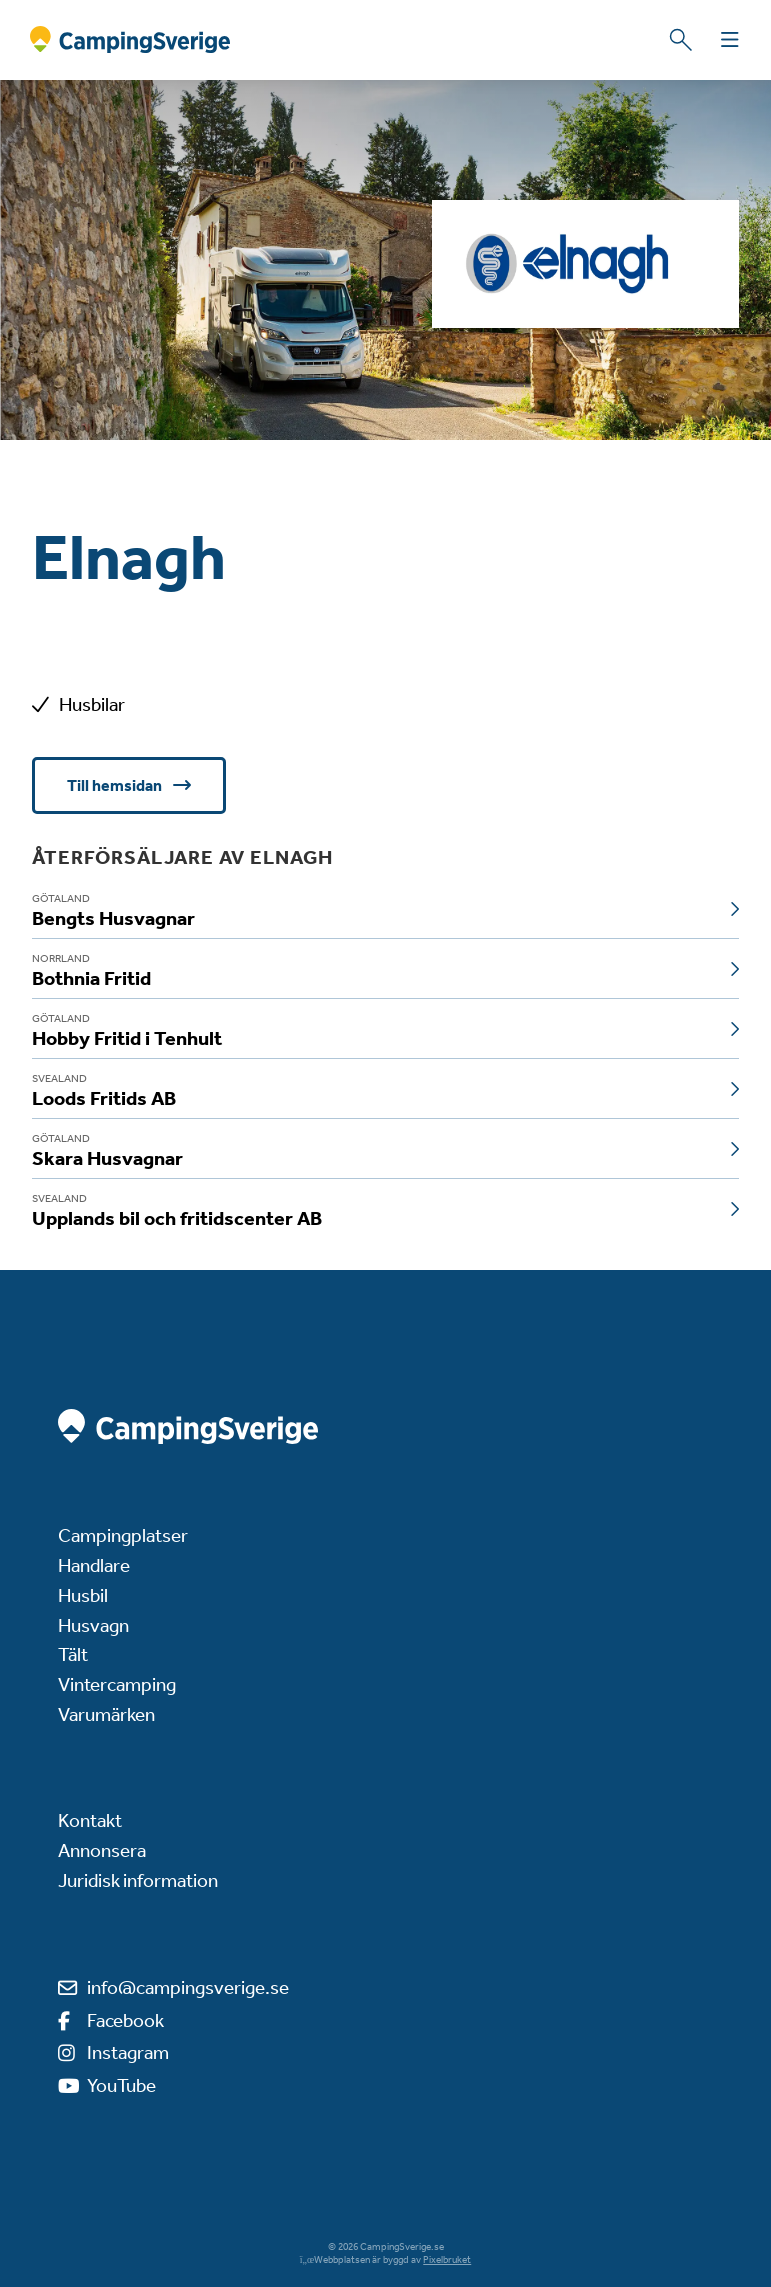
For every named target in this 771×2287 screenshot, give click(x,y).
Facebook (125, 2020)
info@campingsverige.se (188, 1987)
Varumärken (106, 1714)
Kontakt (90, 1820)
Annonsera (102, 1850)
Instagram (128, 2052)
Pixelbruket (447, 2260)
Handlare (94, 1565)
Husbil (83, 1595)
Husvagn (93, 1625)
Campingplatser (123, 1535)
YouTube (121, 2085)
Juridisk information (138, 1880)
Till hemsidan (116, 785)
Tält (73, 1654)
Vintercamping (117, 1684)
